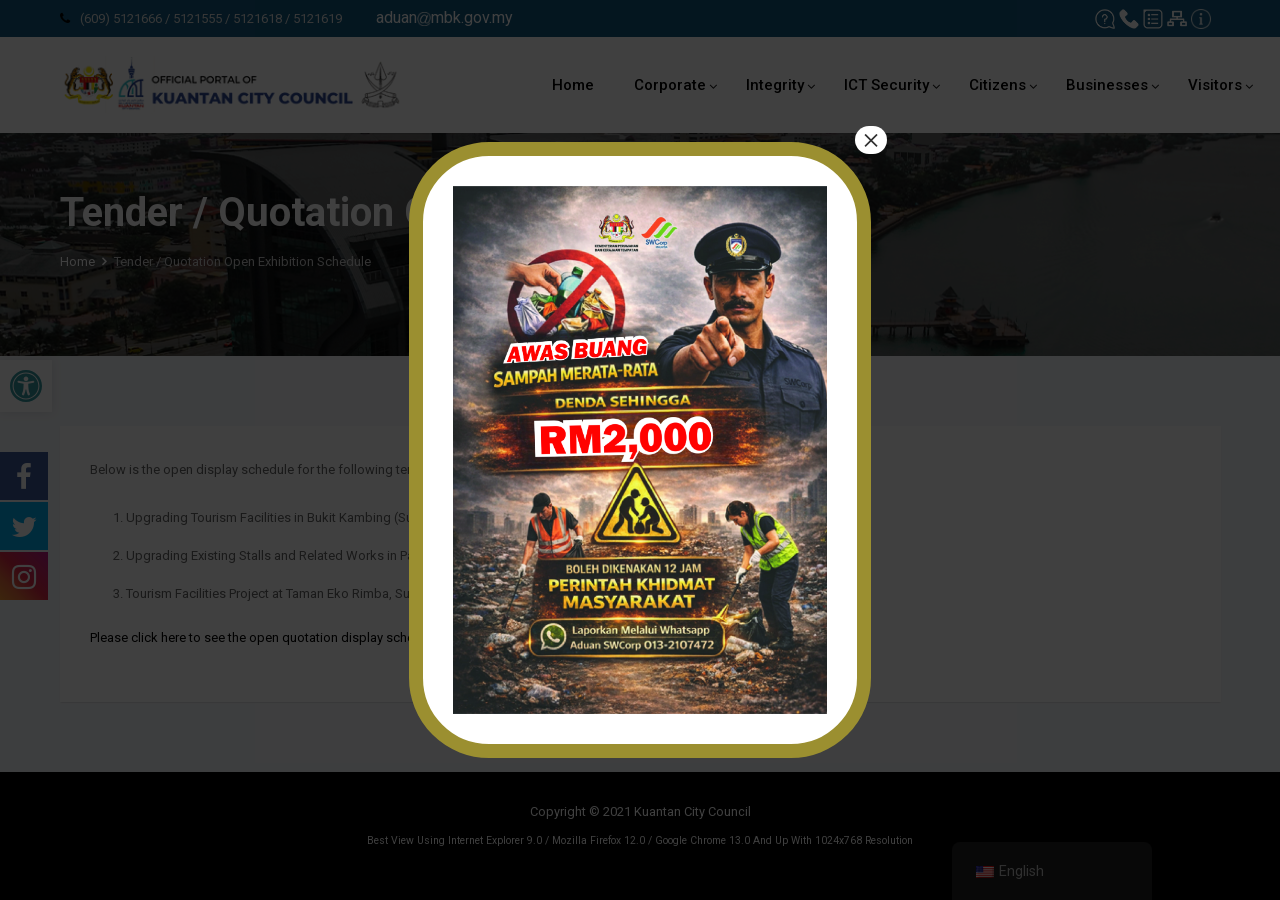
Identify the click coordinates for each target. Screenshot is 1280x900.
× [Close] (871, 140)
